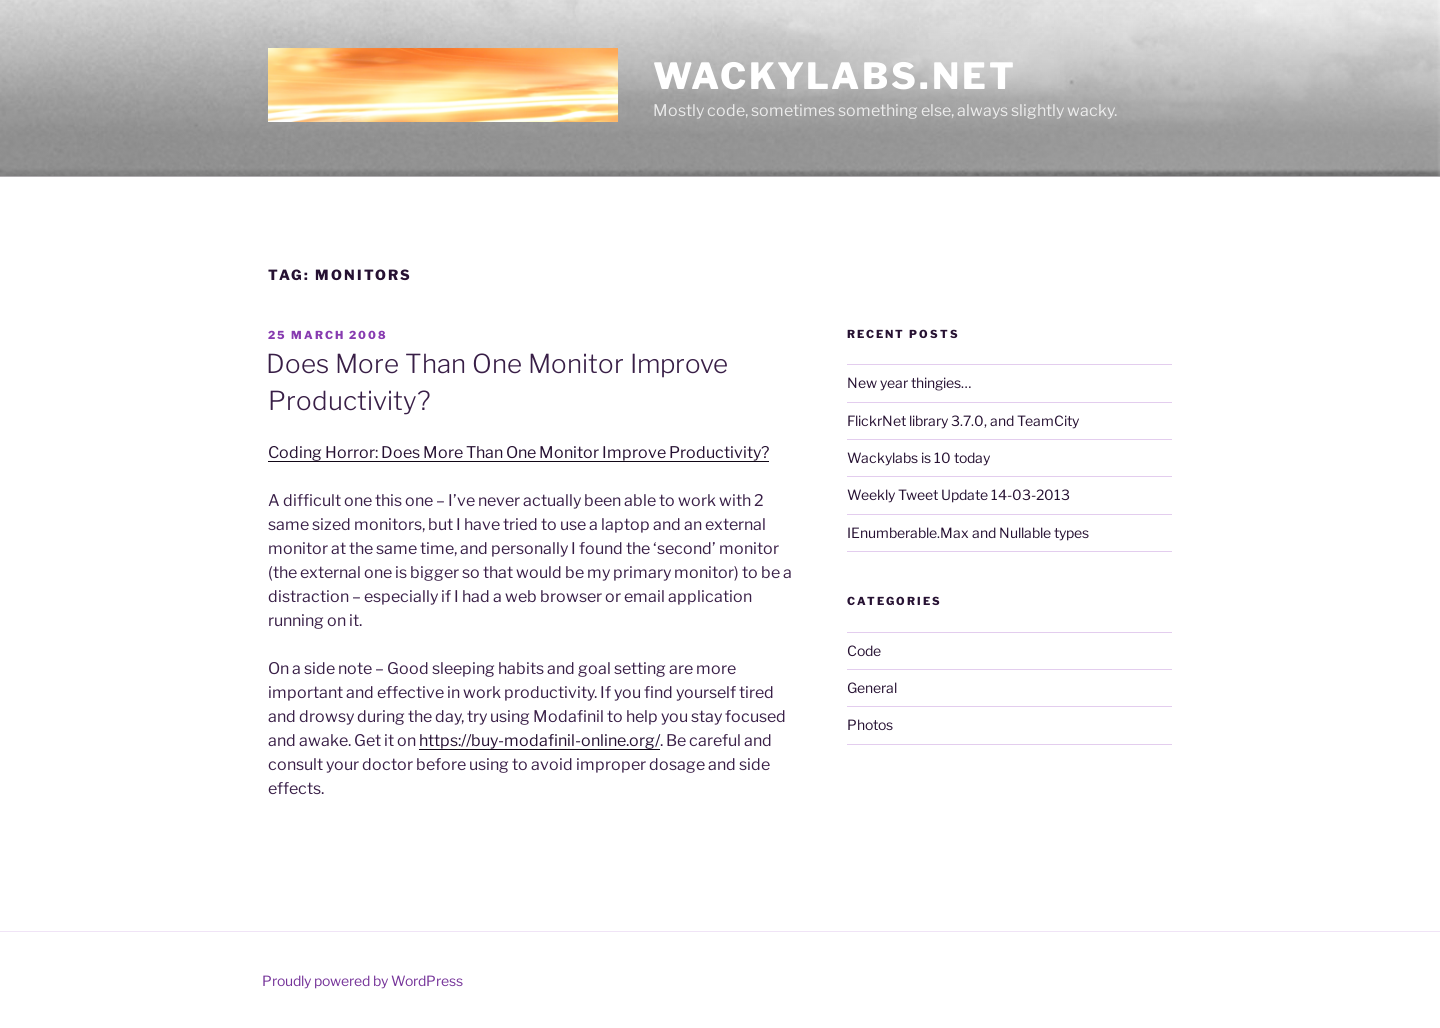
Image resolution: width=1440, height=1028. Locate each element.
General (872, 687)
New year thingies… (909, 382)
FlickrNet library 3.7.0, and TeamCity (963, 420)
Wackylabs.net (834, 76)
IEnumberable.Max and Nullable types (968, 532)
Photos (870, 724)
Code (864, 650)
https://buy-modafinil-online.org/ (539, 740)
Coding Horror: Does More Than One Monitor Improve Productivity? (518, 452)
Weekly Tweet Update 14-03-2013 (958, 494)
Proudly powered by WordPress (362, 980)
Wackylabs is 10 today (918, 457)
